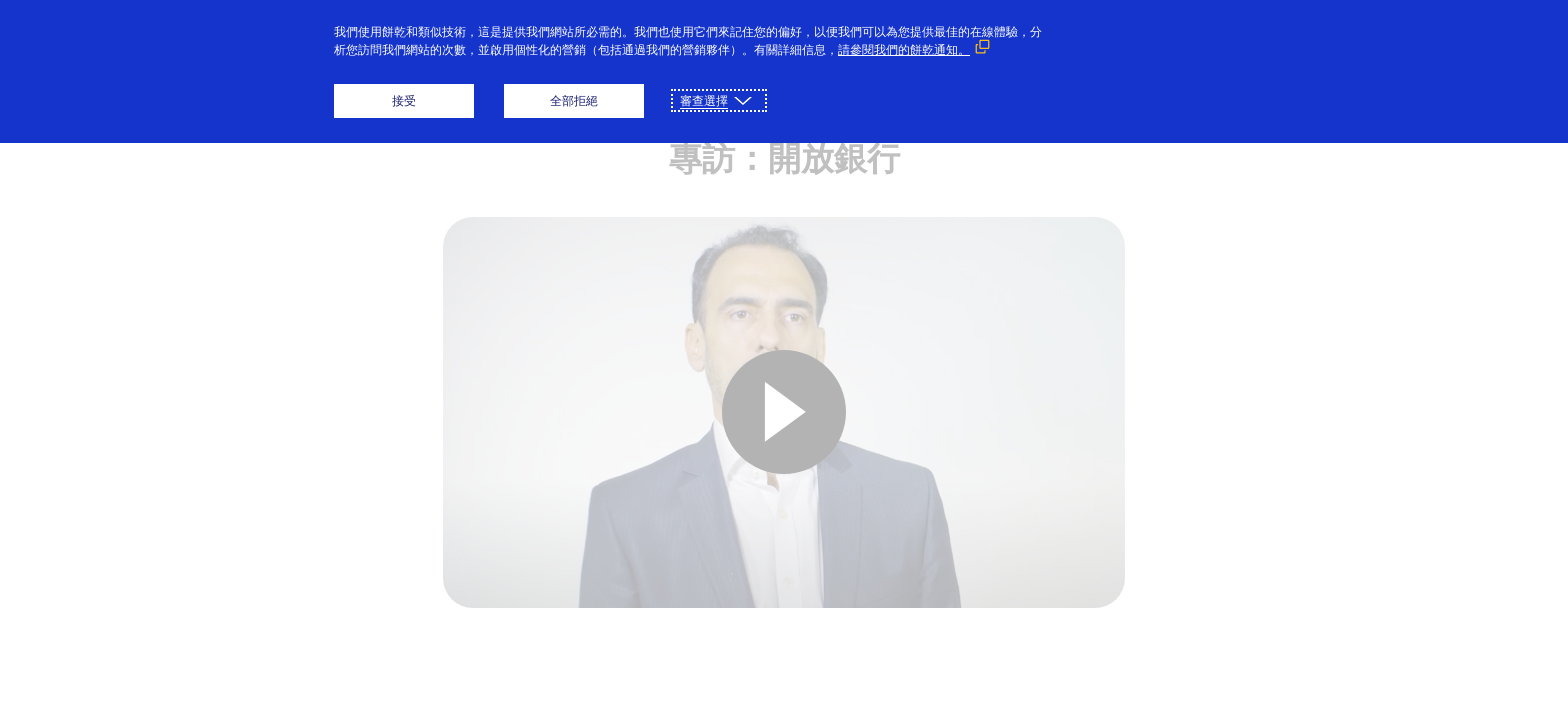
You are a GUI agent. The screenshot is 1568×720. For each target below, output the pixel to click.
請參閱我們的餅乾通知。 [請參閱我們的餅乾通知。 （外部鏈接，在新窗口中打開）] (904, 49)
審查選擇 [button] (704, 100)
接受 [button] (404, 100)
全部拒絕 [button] (574, 100)
